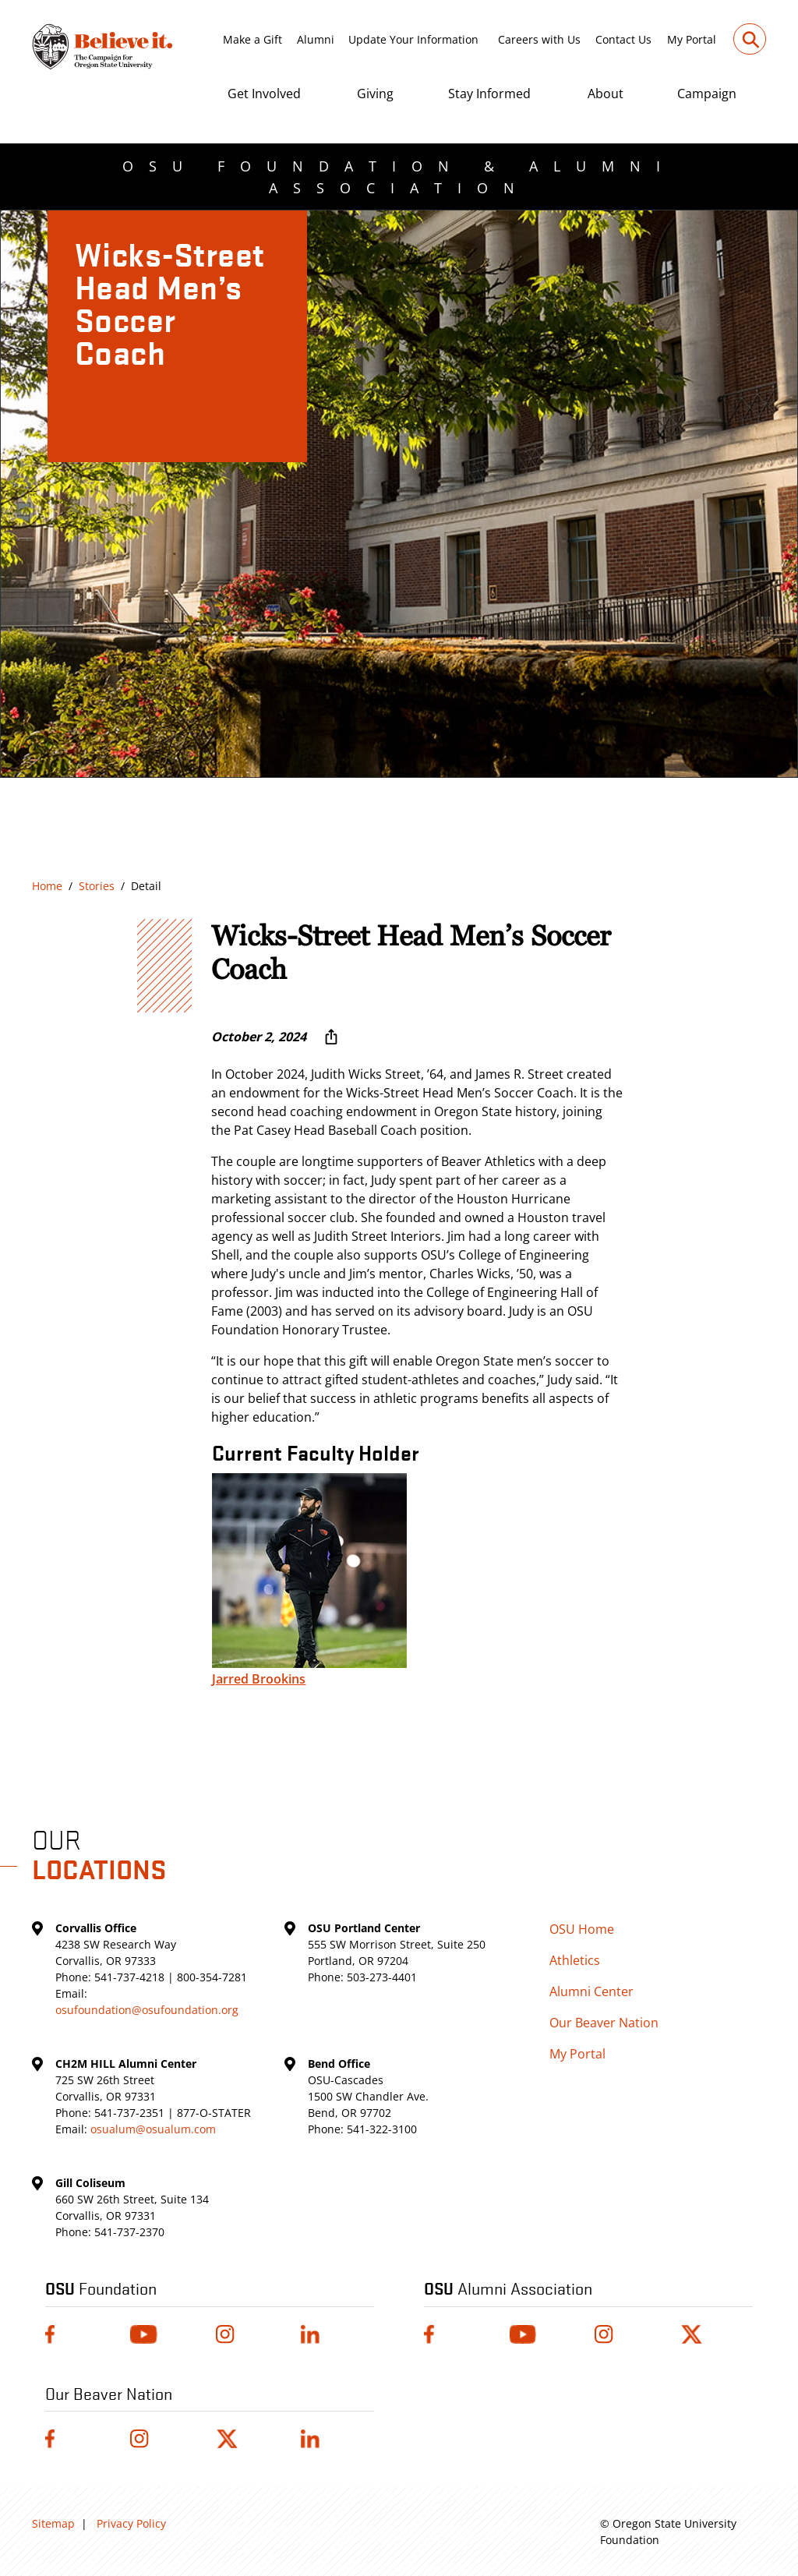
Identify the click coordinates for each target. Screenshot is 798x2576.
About (605, 93)
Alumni (315, 39)
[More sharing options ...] (331, 1036)
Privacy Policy (131, 2523)
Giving (375, 93)
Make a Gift (252, 39)
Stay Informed (489, 93)
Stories (97, 885)
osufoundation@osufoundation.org (146, 2009)
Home (47, 885)
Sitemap (53, 2523)
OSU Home (581, 1929)
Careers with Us (539, 39)
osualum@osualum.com (153, 2129)
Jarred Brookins (258, 1678)
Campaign (706, 93)
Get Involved (264, 93)
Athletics (574, 1960)
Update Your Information (413, 39)
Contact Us (623, 39)
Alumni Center (591, 1991)
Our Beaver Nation (604, 2022)
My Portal (691, 39)
